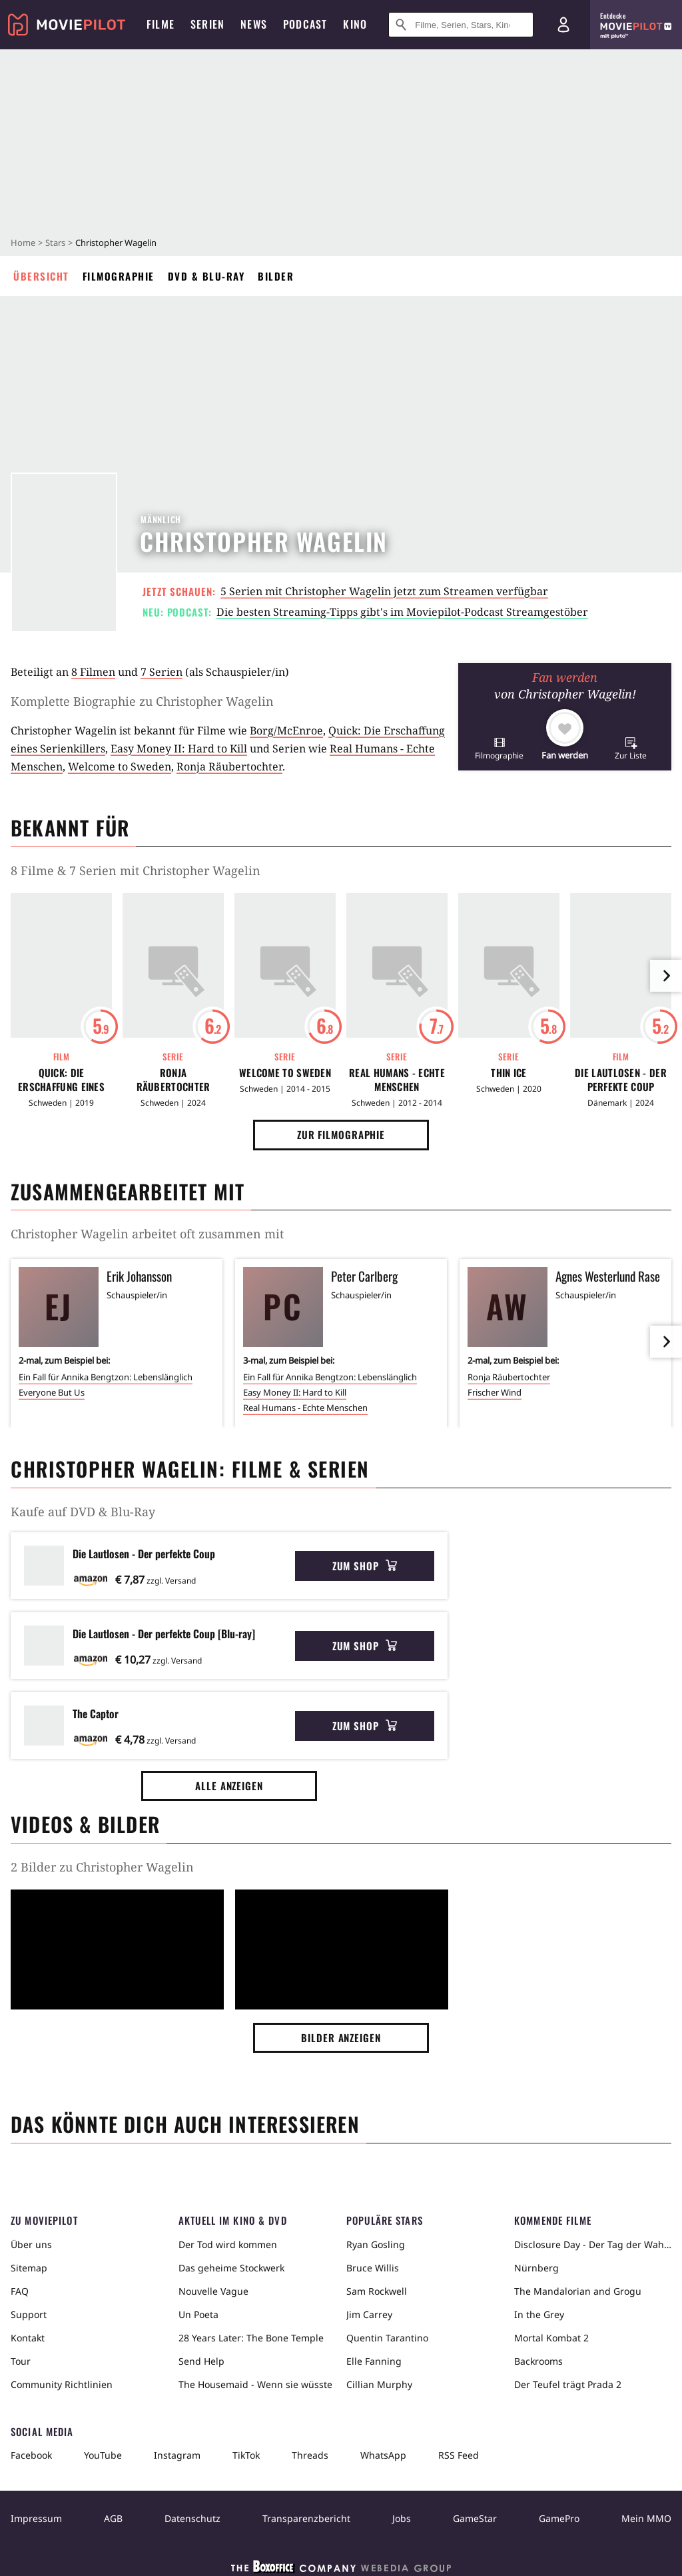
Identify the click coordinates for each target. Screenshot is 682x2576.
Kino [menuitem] (355, 24)
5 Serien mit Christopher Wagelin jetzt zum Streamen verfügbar (384, 591)
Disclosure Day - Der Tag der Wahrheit (592, 2244)
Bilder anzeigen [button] (341, 2037)
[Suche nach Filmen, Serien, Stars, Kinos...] (460, 24)
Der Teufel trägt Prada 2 (567, 2384)
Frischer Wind (494, 1392)
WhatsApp (383, 2455)
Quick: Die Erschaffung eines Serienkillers (61, 1080)
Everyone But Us (52, 1392)
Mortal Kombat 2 (551, 2337)
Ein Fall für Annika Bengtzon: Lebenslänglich (105, 1377)
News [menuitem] (253, 24)
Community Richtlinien (62, 2384)
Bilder (276, 276)
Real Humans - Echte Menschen (397, 1080)
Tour (21, 2361)
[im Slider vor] (666, 976)
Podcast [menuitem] (305, 24)
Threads (310, 2455)
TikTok (246, 2455)
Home (23, 243)
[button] (499, 748)
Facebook (31, 2455)
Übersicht (41, 276)
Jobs (401, 2518)
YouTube (103, 2455)
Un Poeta (198, 2314)
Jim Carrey (369, 2314)
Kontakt (28, 2337)
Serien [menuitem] (207, 24)
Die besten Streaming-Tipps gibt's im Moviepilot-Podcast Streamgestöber (402, 612)
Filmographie (119, 276)
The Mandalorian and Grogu (577, 2291)
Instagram (177, 2455)
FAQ (20, 2291)
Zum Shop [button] (364, 1565)
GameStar (475, 2518)
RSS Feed (458, 2455)
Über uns (31, 2244)
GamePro (559, 2518)
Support (29, 2314)
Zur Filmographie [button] (341, 1134)
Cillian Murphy (379, 2384)
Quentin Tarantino (387, 2337)
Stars (55, 243)
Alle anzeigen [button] (229, 1785)
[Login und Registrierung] (563, 24)
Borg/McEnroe (286, 730)
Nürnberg (536, 2267)
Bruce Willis (372, 2267)
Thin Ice (508, 1073)
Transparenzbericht (306, 2518)
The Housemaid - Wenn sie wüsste (255, 2384)
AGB (113, 2518)
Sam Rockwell (376, 2291)
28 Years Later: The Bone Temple (251, 2337)
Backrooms (538, 2361)
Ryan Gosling (375, 2244)
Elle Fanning (374, 2361)
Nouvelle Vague (213, 2291)
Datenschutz (192, 2518)
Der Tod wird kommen (227, 2244)
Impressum (36, 2518)
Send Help (201, 2361)
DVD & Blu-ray (206, 276)
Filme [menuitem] (160, 24)
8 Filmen (93, 671)
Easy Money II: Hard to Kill (179, 748)
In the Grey (539, 2314)
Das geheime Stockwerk (231, 2267)
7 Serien (161, 671)
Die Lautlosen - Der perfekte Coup (621, 1080)
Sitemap (29, 2267)
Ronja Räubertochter (229, 766)
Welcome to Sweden (119, 766)
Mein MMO (646, 2518)
